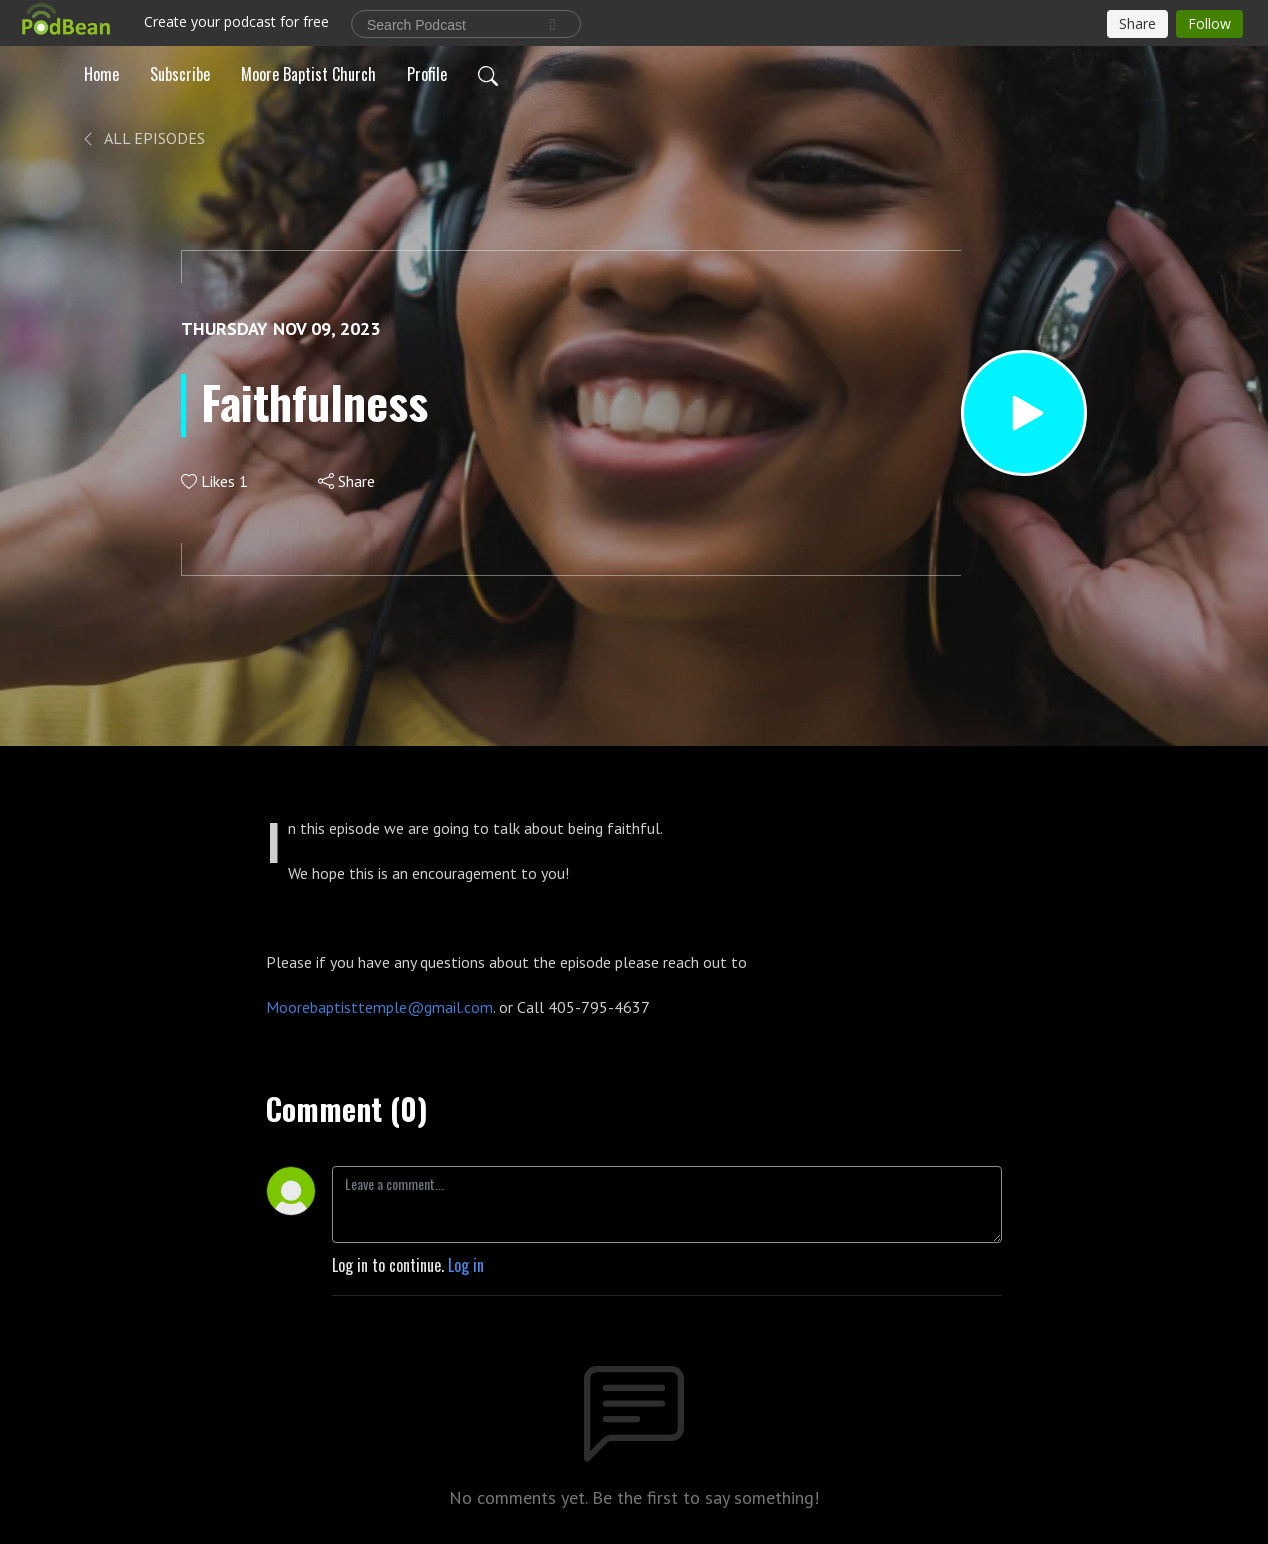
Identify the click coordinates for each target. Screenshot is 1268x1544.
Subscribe (180, 74)
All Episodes (142, 138)
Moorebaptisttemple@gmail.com (379, 1007)
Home (101, 74)
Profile (427, 74)
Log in (466, 1265)
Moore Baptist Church (308, 74)
